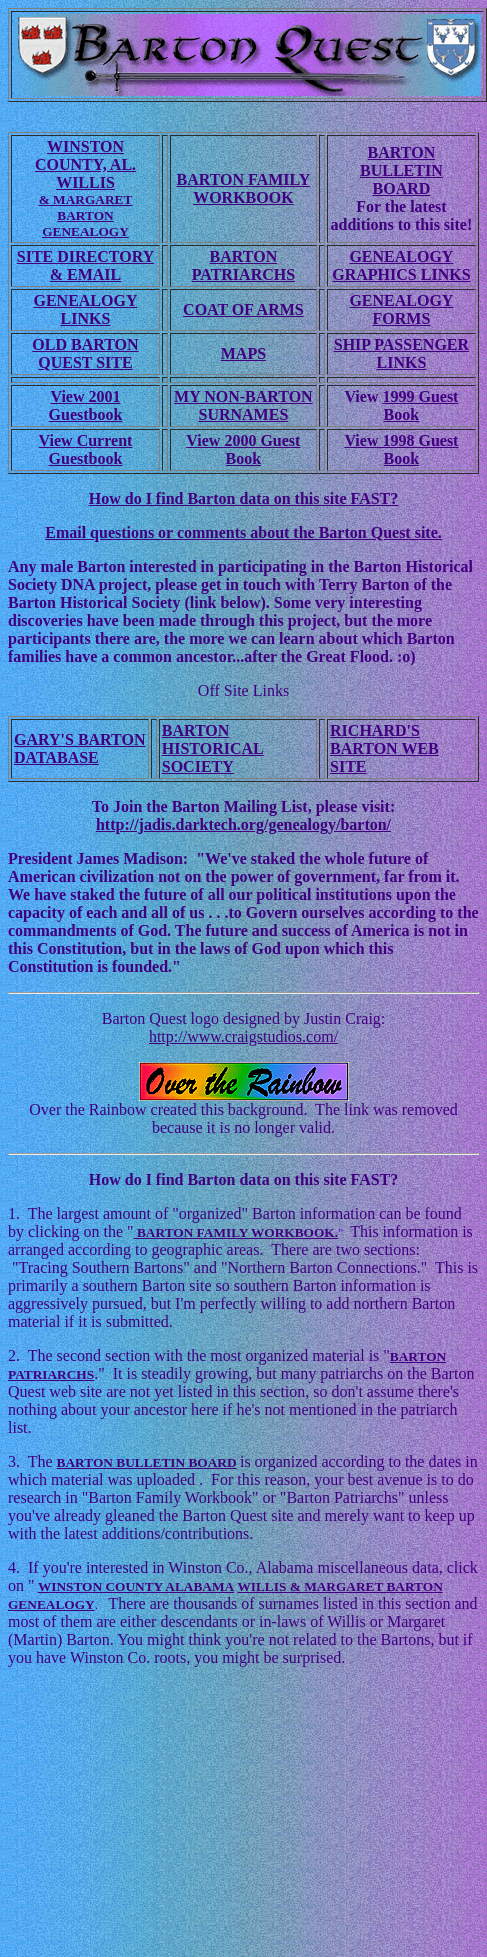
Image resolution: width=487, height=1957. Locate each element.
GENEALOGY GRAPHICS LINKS (401, 265)
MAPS (243, 353)
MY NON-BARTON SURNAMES (243, 405)
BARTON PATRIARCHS (243, 265)
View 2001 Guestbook (86, 405)
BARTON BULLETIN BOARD (401, 170)
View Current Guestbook (86, 449)
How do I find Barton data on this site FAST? (244, 498)
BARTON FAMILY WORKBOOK (243, 188)
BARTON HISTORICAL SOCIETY (213, 748)
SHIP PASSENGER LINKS (401, 353)
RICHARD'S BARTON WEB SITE (384, 748)
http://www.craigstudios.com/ (243, 1036)
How (107, 1179)
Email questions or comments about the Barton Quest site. (243, 532)
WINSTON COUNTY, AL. (85, 155)
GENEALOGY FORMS (401, 309)
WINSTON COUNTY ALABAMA (136, 1586)
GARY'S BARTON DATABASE (80, 748)
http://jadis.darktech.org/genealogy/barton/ (243, 824)
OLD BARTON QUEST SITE (85, 353)
